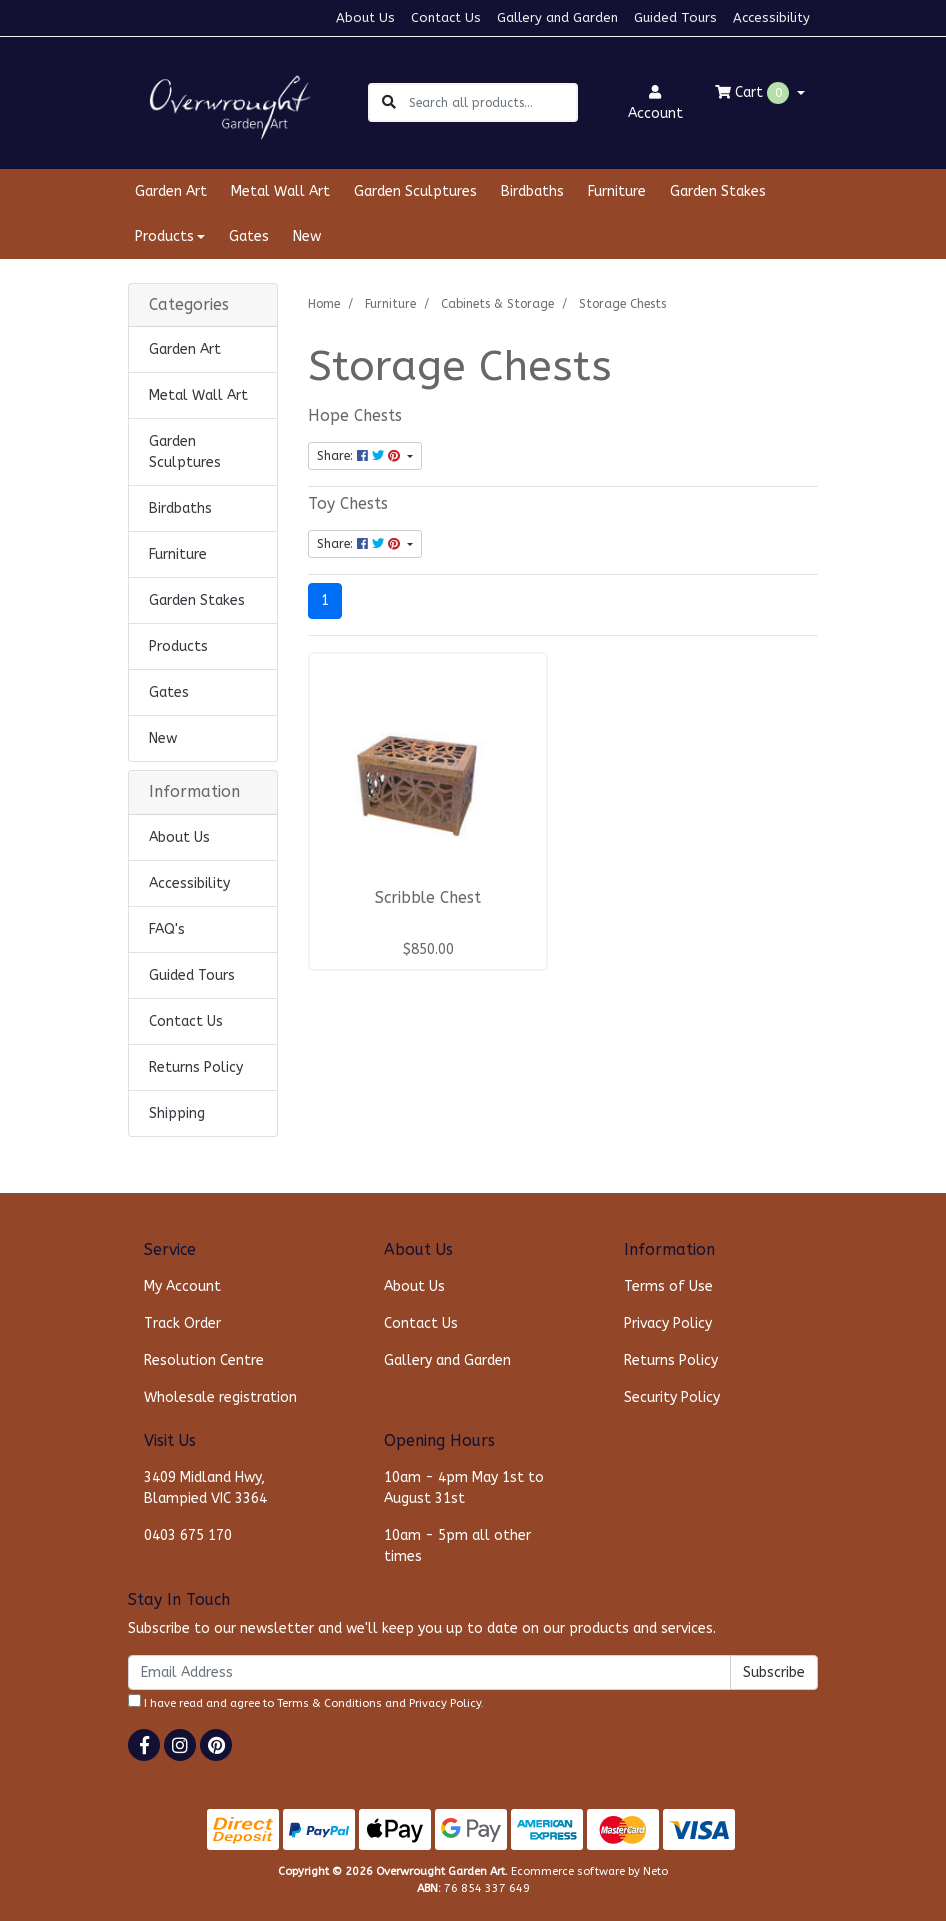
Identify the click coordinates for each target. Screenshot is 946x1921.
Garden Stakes (718, 191)
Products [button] (164, 236)
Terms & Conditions (329, 1703)
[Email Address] (429, 1672)
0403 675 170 (188, 1535)
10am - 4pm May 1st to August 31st (464, 1488)
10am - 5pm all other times (457, 1546)
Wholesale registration (220, 1397)
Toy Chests (348, 504)
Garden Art (171, 191)
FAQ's (167, 929)
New (307, 236)
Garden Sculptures (415, 191)
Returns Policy (196, 1067)
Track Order (182, 1323)
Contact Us (446, 17)
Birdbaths (532, 191)
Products (178, 646)
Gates (249, 236)
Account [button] (655, 103)
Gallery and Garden (557, 17)
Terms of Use (668, 1286)
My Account (182, 1286)
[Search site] (389, 102)
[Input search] (492, 102)
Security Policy (672, 1397)
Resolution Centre (204, 1360)
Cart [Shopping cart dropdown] (754, 93)
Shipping (177, 1113)
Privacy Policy (668, 1323)
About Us (365, 17)
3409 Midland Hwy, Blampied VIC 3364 (205, 1488)
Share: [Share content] (360, 456)
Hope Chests (355, 416)
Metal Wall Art (280, 191)
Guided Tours (675, 17)
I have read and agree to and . (306, 1702)
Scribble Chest (428, 898)
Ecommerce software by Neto (589, 1871)
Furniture (617, 191)
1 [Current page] (325, 600)
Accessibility (771, 17)
